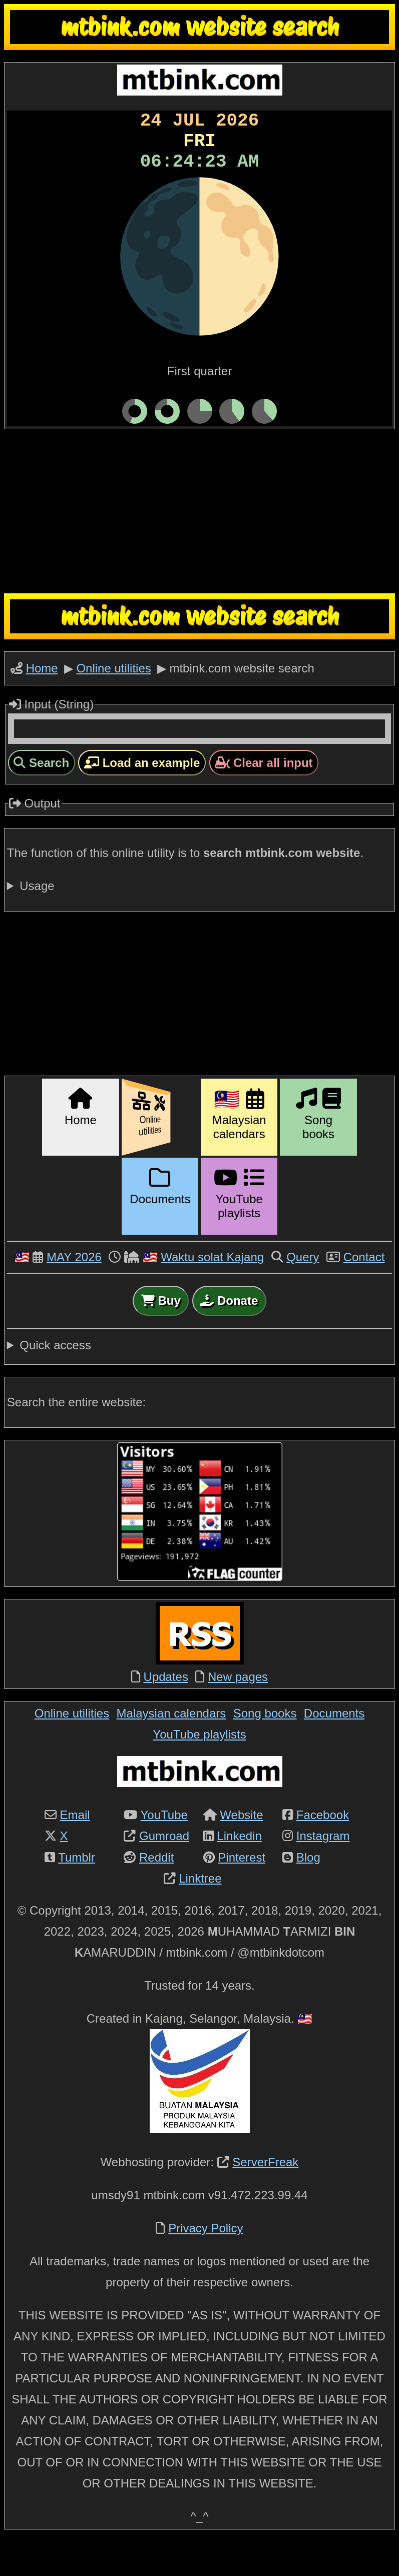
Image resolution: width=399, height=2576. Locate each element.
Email (75, 1849)
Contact (364, 1291)
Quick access (55, 1379)
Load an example (142, 797)
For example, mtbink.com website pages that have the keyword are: (199, 920)
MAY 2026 (74, 1291)
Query (302, 1291)
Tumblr (76, 1892)
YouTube (164, 1849)
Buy (161, 1335)
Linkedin (239, 1870)
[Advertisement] (199, 543)
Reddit (156, 1892)
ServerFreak (265, 2196)
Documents (334, 1748)
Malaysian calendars (171, 1748)
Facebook (322, 1849)
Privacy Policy (205, 2262)
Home (42, 699)
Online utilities (113, 699)
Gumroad (164, 1870)
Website (241, 1849)
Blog (308, 1892)
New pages (238, 1711)
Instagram (323, 1870)
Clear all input (263, 797)
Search (41, 797)
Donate (229, 1335)
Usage (37, 920)
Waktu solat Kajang (212, 1291)
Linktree (200, 1913)
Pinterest (241, 1892)
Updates (166, 1711)
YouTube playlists (199, 1769)
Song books (265, 1748)
